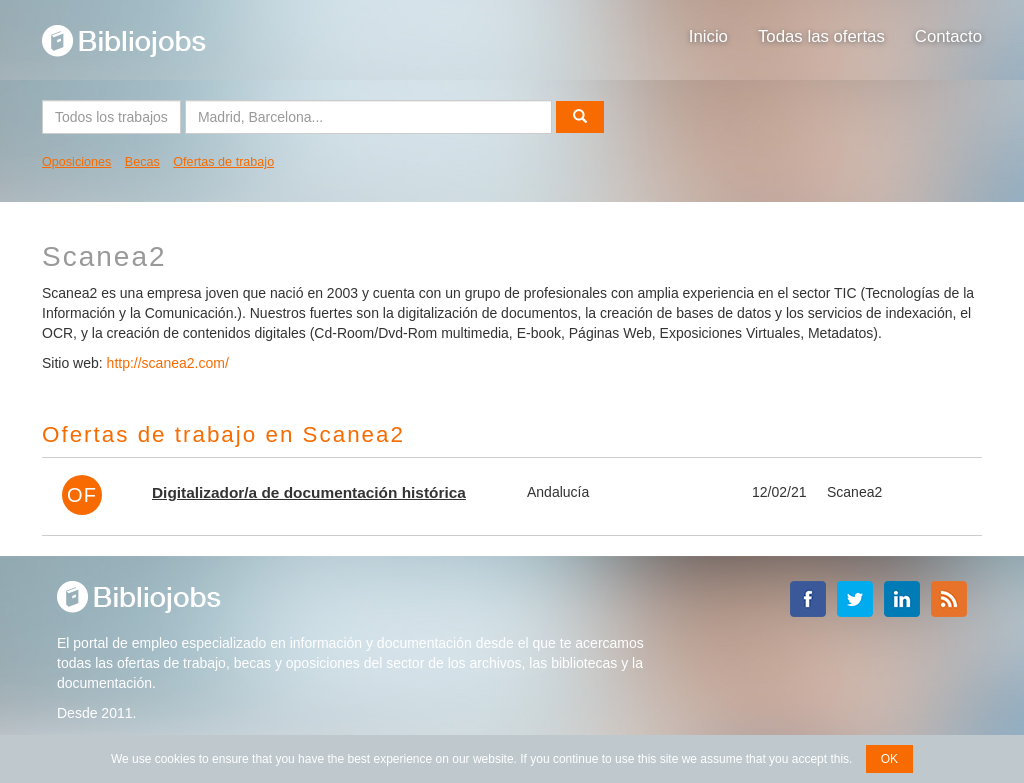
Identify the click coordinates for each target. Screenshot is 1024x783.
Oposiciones (76, 162)
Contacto (948, 36)
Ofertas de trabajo (223, 162)
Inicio (708, 36)
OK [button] (889, 759)
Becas (142, 162)
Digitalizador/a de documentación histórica (309, 492)
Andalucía (558, 492)
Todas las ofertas (821, 36)
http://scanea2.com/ (168, 363)
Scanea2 (854, 492)
